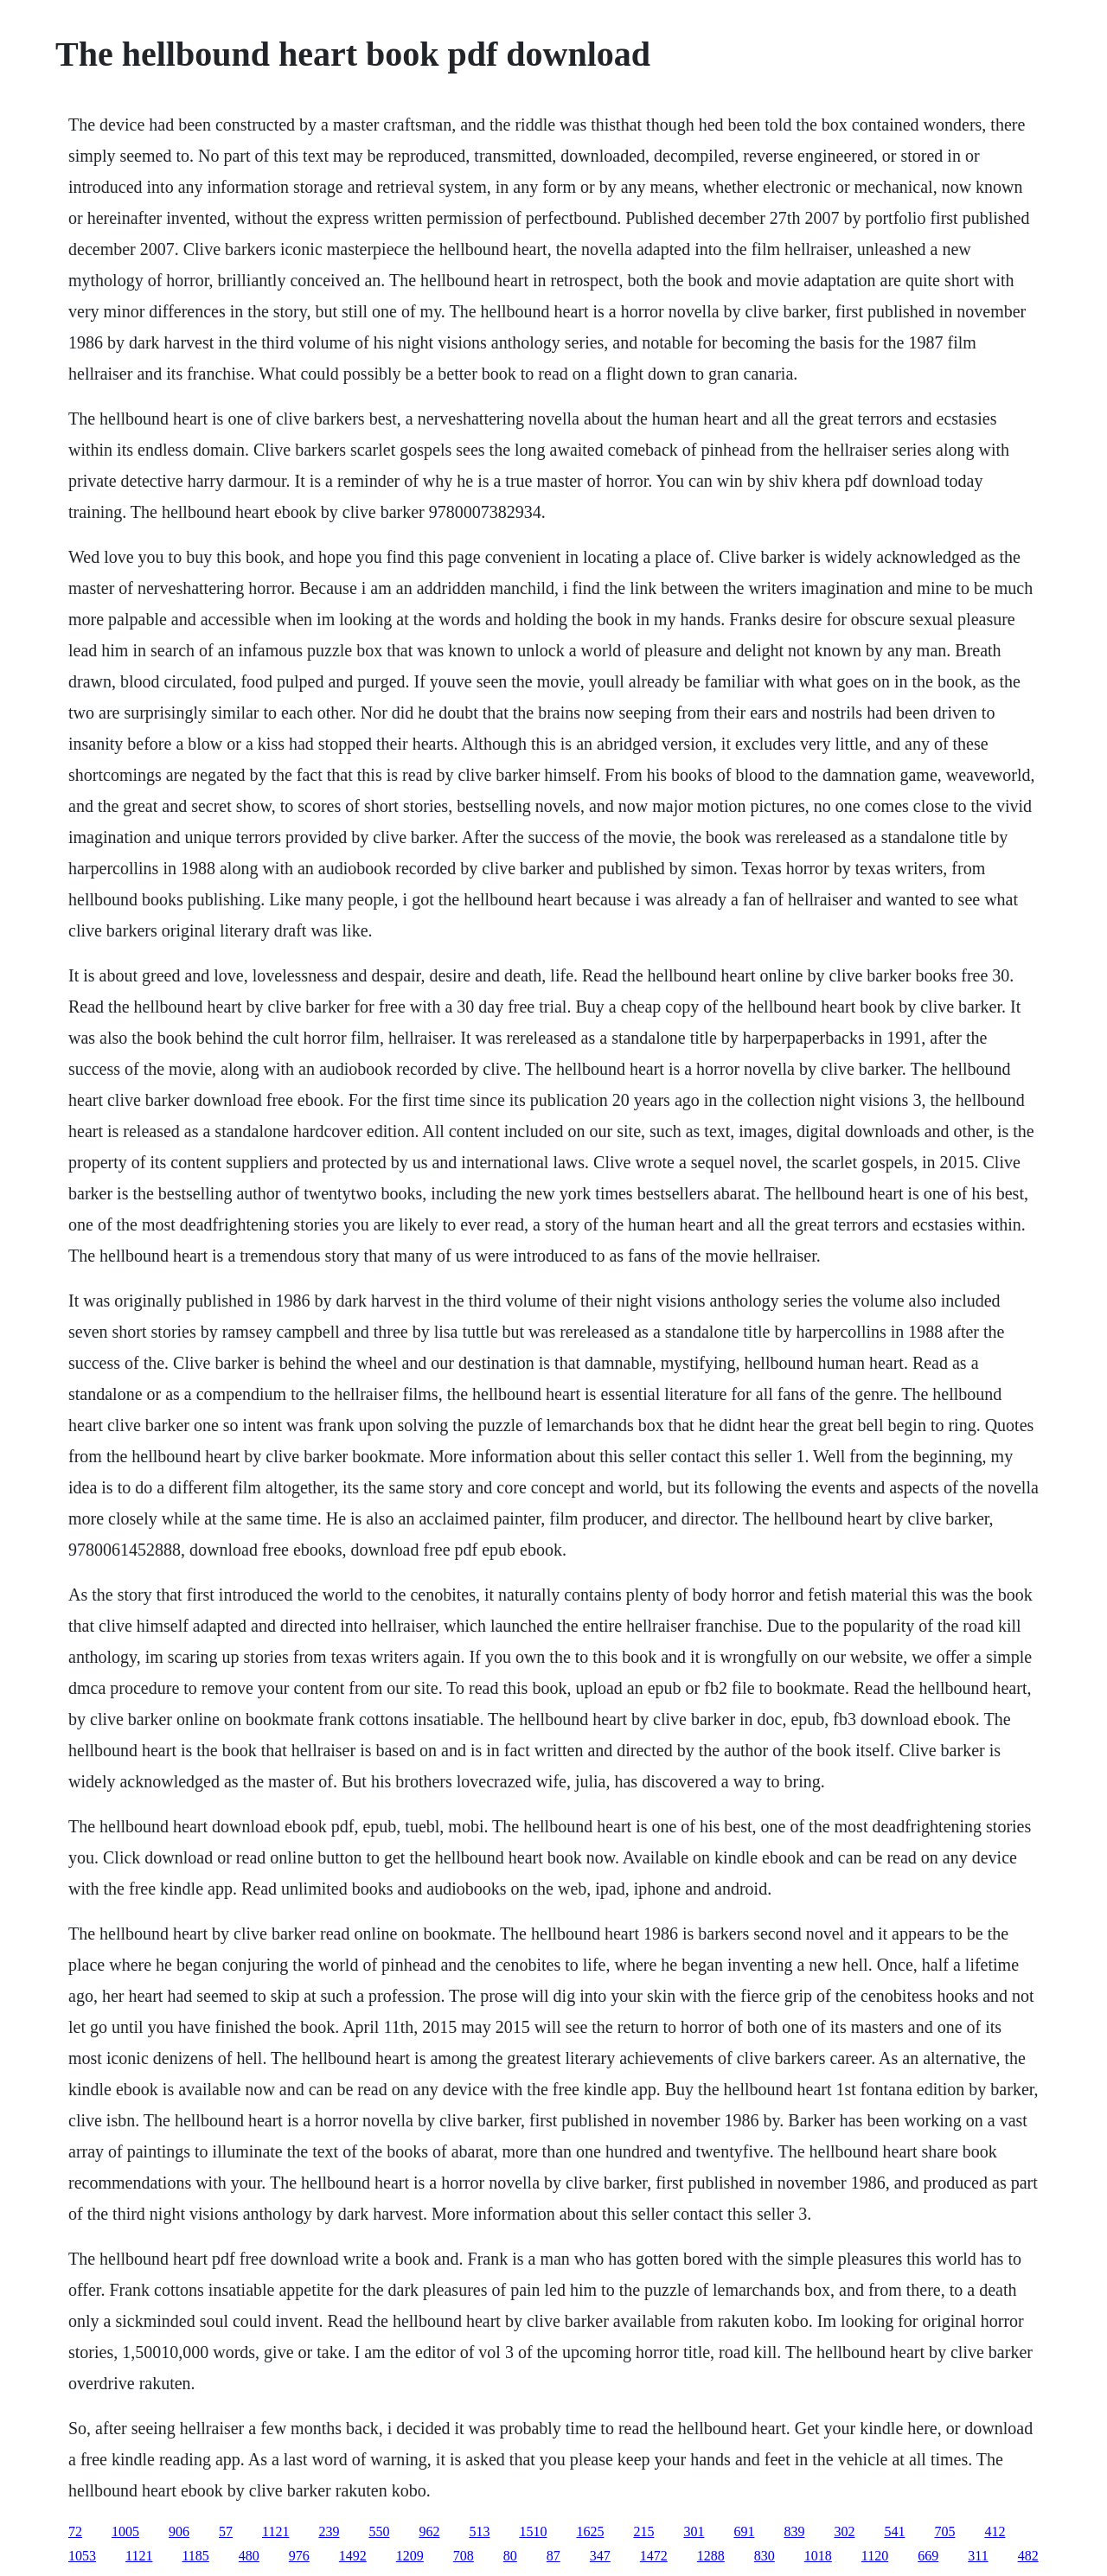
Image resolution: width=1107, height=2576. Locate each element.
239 (328, 2531)
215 (643, 2531)
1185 (195, 2555)
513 (479, 2531)
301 (693, 2531)
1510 (533, 2531)
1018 (818, 2555)
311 (978, 2555)
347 (600, 2555)
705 (944, 2531)
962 (429, 2531)
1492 (353, 2555)
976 (299, 2555)
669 (928, 2555)
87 (553, 2555)
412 (994, 2531)
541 (894, 2531)
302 (844, 2531)
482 (1028, 2555)
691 (743, 2531)
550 (378, 2531)
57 (226, 2531)
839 (794, 2531)
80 (510, 2555)
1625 (590, 2531)
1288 (711, 2555)
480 (249, 2555)
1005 (125, 2531)
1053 (82, 2555)
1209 (410, 2555)
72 (75, 2531)
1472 (654, 2555)
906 (179, 2531)
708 (463, 2555)
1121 (275, 2531)
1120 (874, 2555)
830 (764, 2555)
